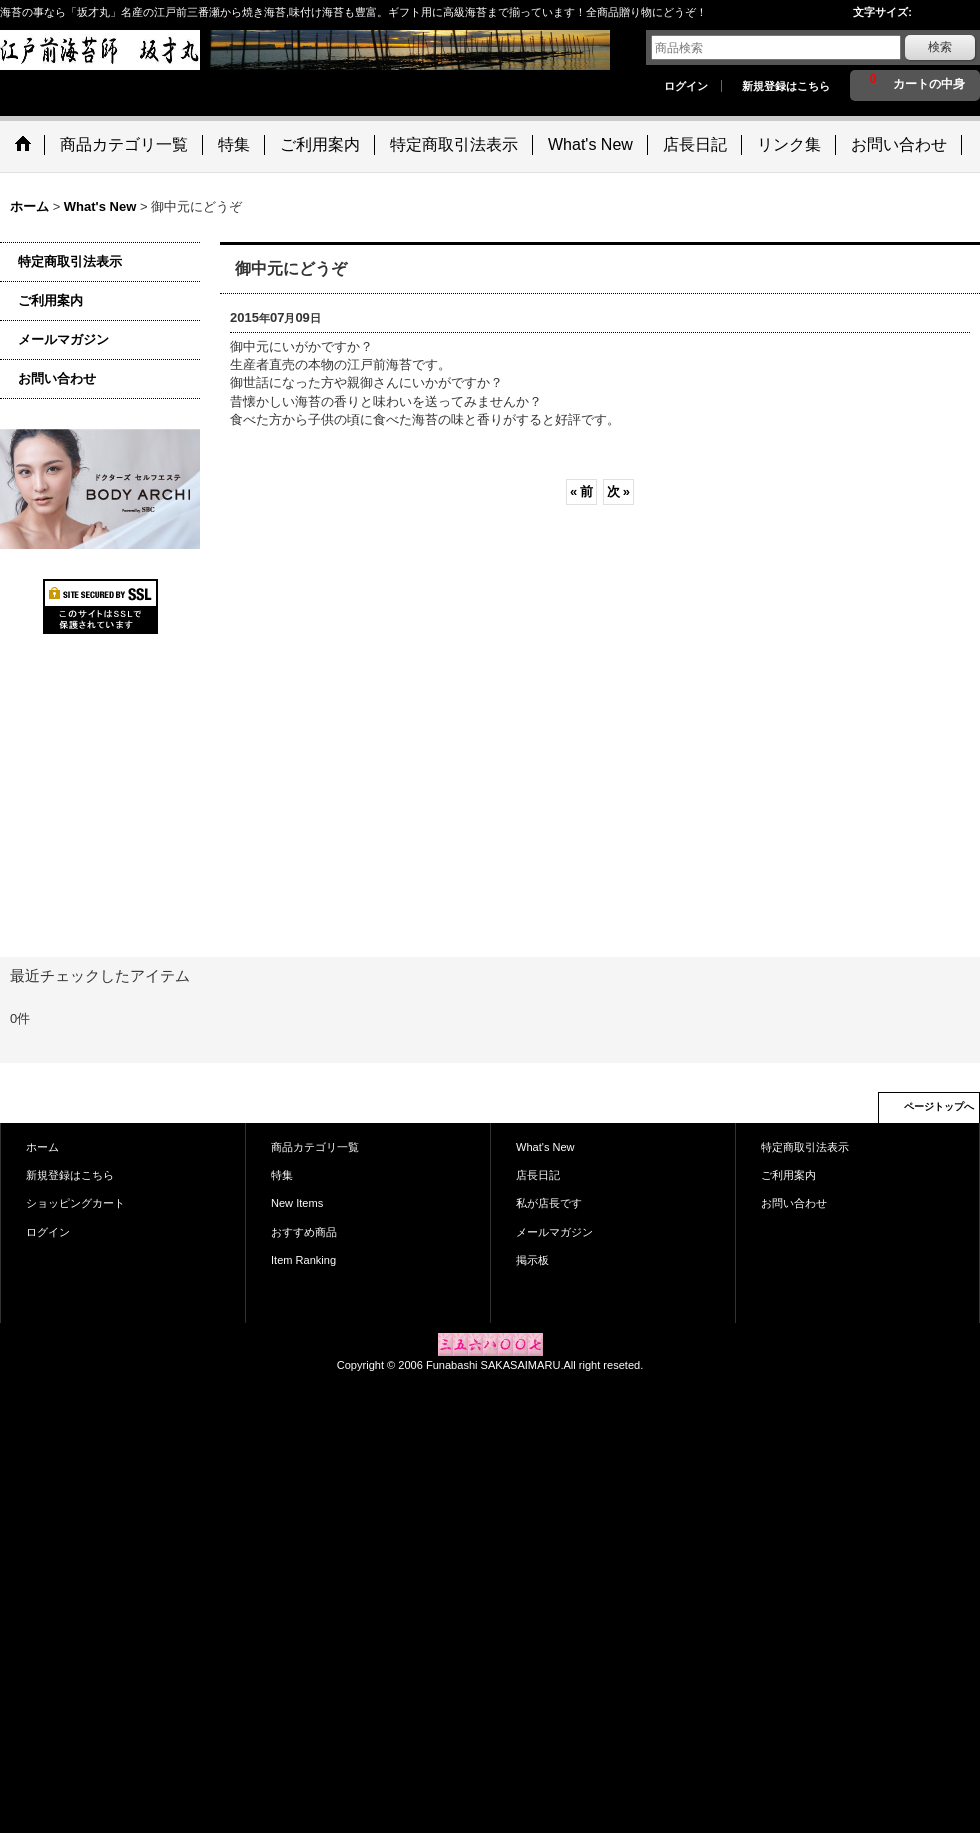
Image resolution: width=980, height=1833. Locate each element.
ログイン (686, 86)
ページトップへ (939, 1106)
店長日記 (538, 1175)
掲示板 (532, 1260)
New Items (297, 1203)
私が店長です (549, 1203)
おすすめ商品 (304, 1232)
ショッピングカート (75, 1203)
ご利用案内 (50, 300)
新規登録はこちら (786, 86)
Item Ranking (303, 1260)
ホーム (42, 1147)
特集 (282, 1175)
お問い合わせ (57, 378)
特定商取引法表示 (70, 261)
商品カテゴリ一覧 (315, 1147)
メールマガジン (63, 339)
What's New (545, 1147)
